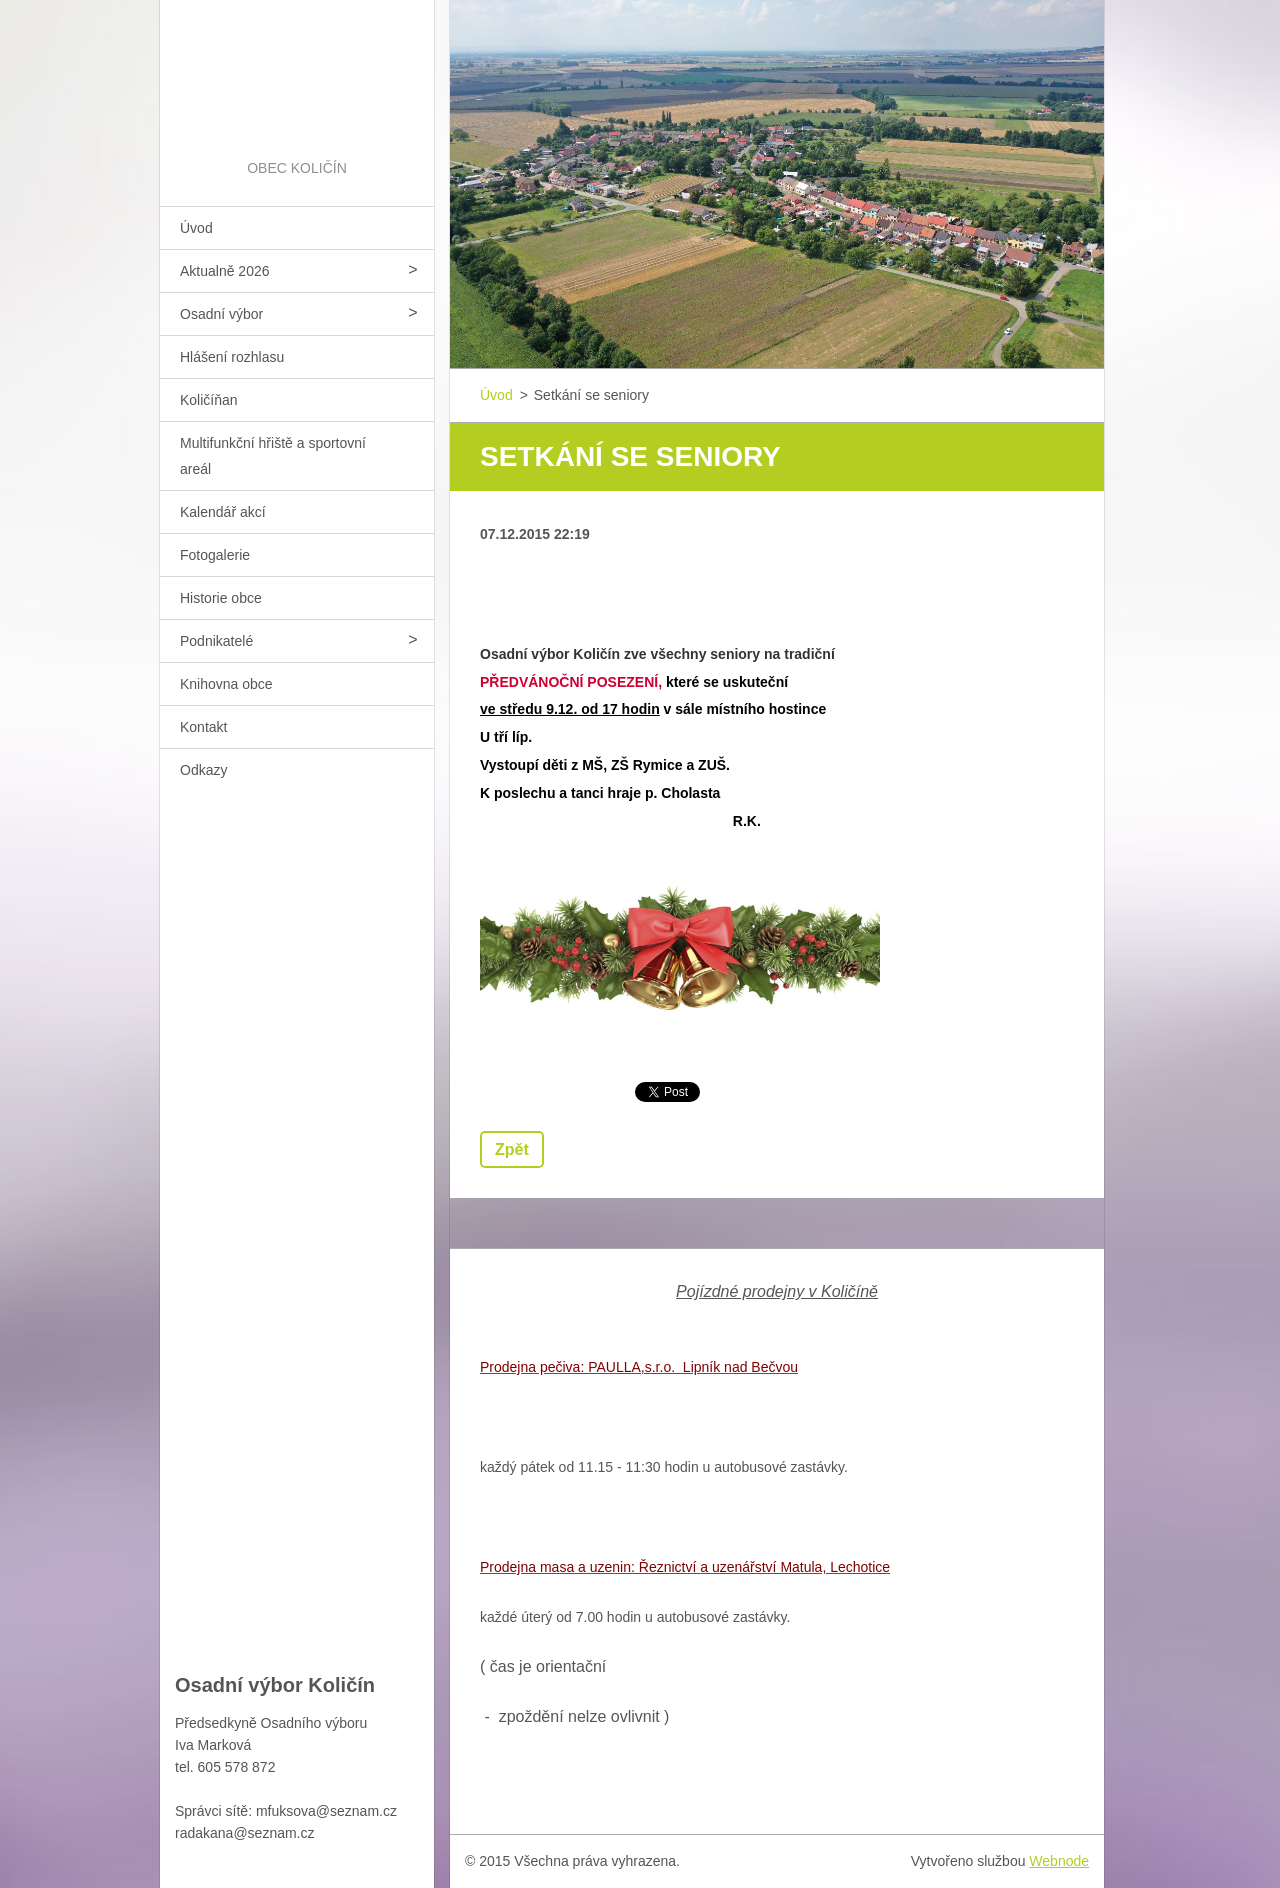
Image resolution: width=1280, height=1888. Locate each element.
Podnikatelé (216, 641)
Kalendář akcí (223, 512)
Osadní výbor (221, 314)
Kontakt (203, 727)
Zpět (512, 1149)
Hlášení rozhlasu (232, 357)
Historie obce (221, 598)
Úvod (196, 228)
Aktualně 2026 (225, 271)
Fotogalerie (215, 555)
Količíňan (209, 400)
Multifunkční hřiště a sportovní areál (273, 456)
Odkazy (203, 770)
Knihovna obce (226, 684)
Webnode (1059, 1861)
